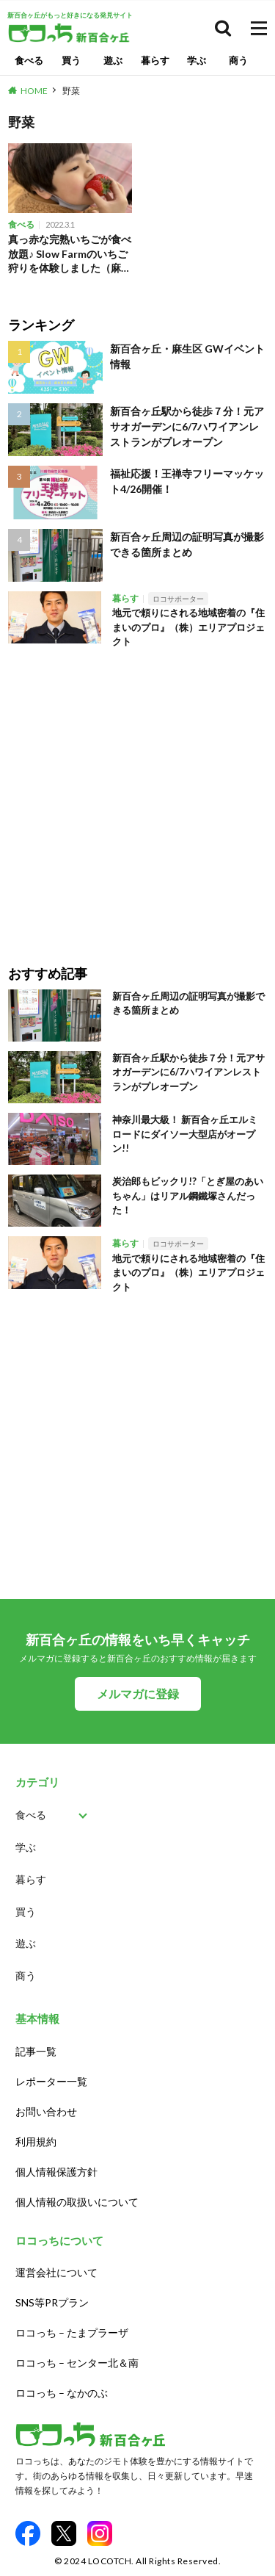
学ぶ (196, 60)
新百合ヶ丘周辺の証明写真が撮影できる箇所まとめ (187, 544)
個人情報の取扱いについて (77, 2202)
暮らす (155, 60)
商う (238, 60)
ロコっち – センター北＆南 (77, 2362)
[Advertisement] (137, 796)
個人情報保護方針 (56, 2171)
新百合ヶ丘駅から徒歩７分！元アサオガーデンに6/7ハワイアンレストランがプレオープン (187, 426)
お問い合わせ (46, 2111)
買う (71, 60)
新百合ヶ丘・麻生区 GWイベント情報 (187, 356)
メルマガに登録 (138, 1693)
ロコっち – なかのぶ (61, 2392)
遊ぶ (112, 60)
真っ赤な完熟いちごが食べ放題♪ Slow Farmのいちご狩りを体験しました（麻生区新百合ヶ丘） (69, 254)
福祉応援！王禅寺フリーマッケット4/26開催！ (187, 481)
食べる (29, 60)
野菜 (71, 90)
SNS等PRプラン (52, 2302)
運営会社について (56, 2272)
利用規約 (35, 2141)
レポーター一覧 (51, 2081)
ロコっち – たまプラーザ (71, 2332)
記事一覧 (35, 2051)
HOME (34, 90)
